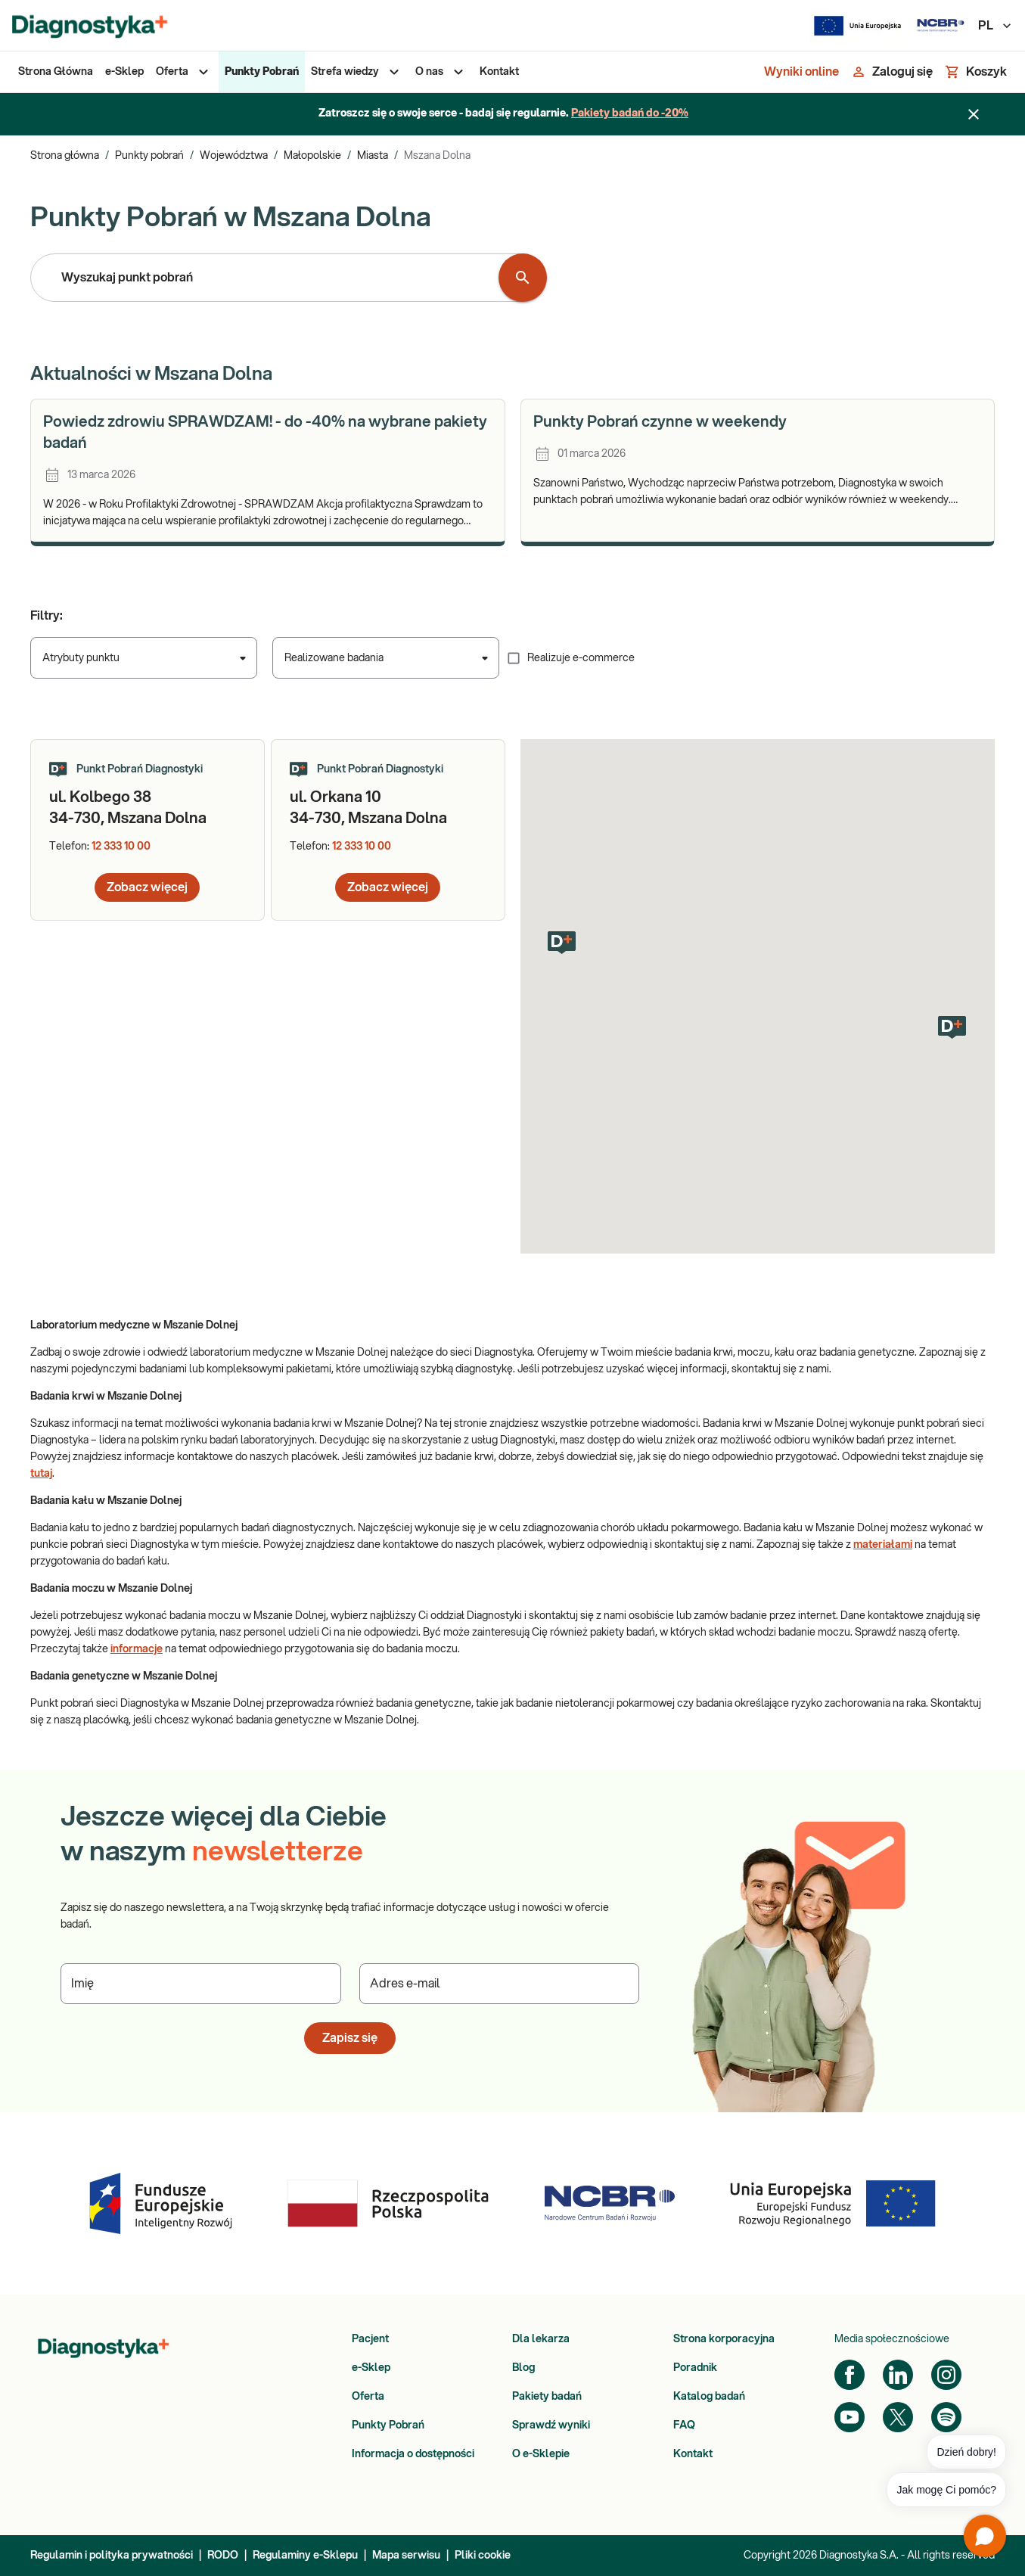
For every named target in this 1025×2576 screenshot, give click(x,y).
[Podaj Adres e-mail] (499, 1983)
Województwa (234, 156)
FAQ (684, 2425)
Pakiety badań (547, 2396)
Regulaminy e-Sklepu (305, 2555)
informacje (136, 1649)
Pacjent (370, 2339)
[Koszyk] (976, 71)
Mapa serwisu (406, 2555)
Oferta (368, 2396)
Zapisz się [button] (349, 2038)
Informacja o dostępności (413, 2454)
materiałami (882, 1545)
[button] (562, 942)
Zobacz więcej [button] (147, 887)
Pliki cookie (483, 2555)
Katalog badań (709, 2396)
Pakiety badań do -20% (629, 113)
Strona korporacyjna (724, 2339)
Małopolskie (312, 156)
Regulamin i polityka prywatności (111, 2555)
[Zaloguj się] (892, 71)
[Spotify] (946, 2417)
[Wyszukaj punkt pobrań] (523, 277)
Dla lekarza (541, 2339)
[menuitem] (55, 71)
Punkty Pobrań (388, 2425)
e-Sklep (371, 2368)
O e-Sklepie (541, 2454)
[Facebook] (849, 2375)
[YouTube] (849, 2417)
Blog (523, 2368)
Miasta (372, 156)
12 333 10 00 (121, 846)
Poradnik (695, 2368)
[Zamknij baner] (973, 114)
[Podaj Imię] (201, 1983)
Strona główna (64, 156)
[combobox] (267, 277)
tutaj (41, 1473)
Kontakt (693, 2454)
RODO (222, 2555)
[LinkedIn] (898, 2375)
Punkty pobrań (149, 156)
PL (995, 25)
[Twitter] (898, 2417)
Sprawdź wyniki (551, 2425)
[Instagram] (946, 2375)
